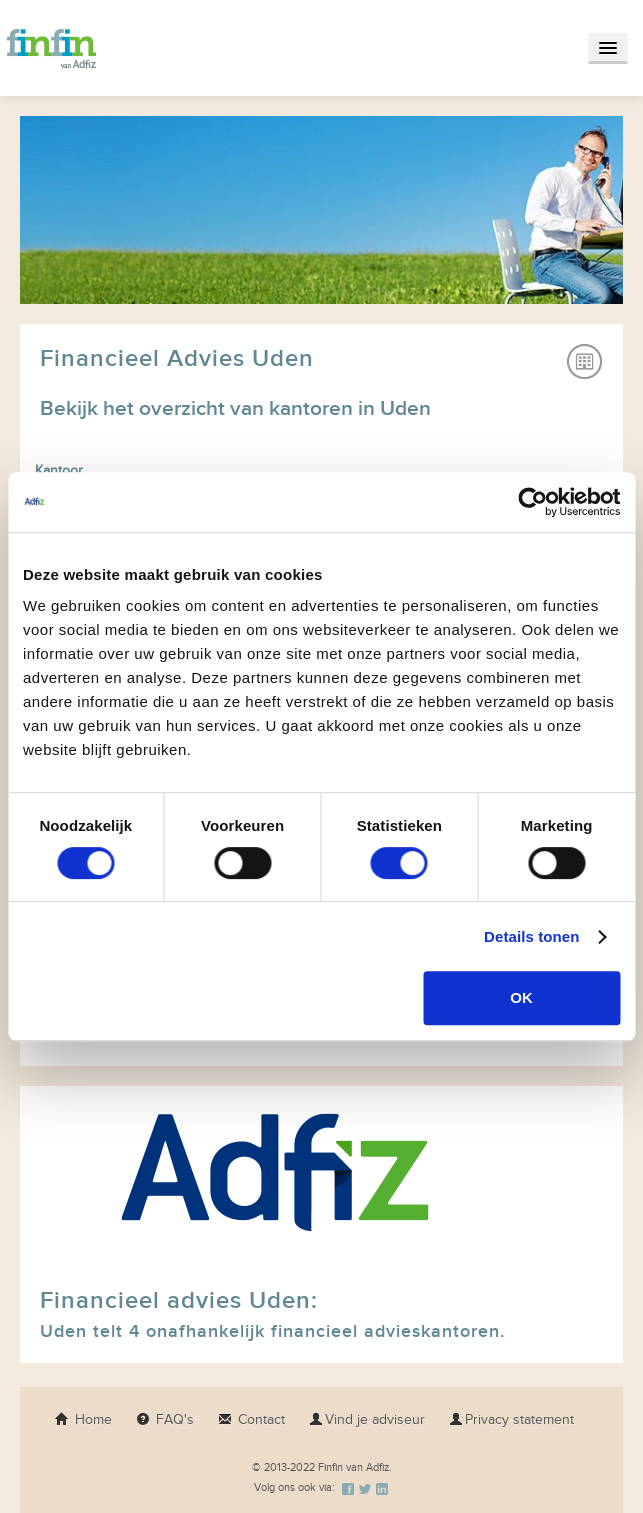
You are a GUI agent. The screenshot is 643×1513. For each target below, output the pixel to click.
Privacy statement (511, 1419)
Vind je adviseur (367, 1419)
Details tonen (531, 936)
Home (83, 1419)
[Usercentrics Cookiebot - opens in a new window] (532, 502)
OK (521, 997)
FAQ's (165, 1419)
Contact (251, 1419)
